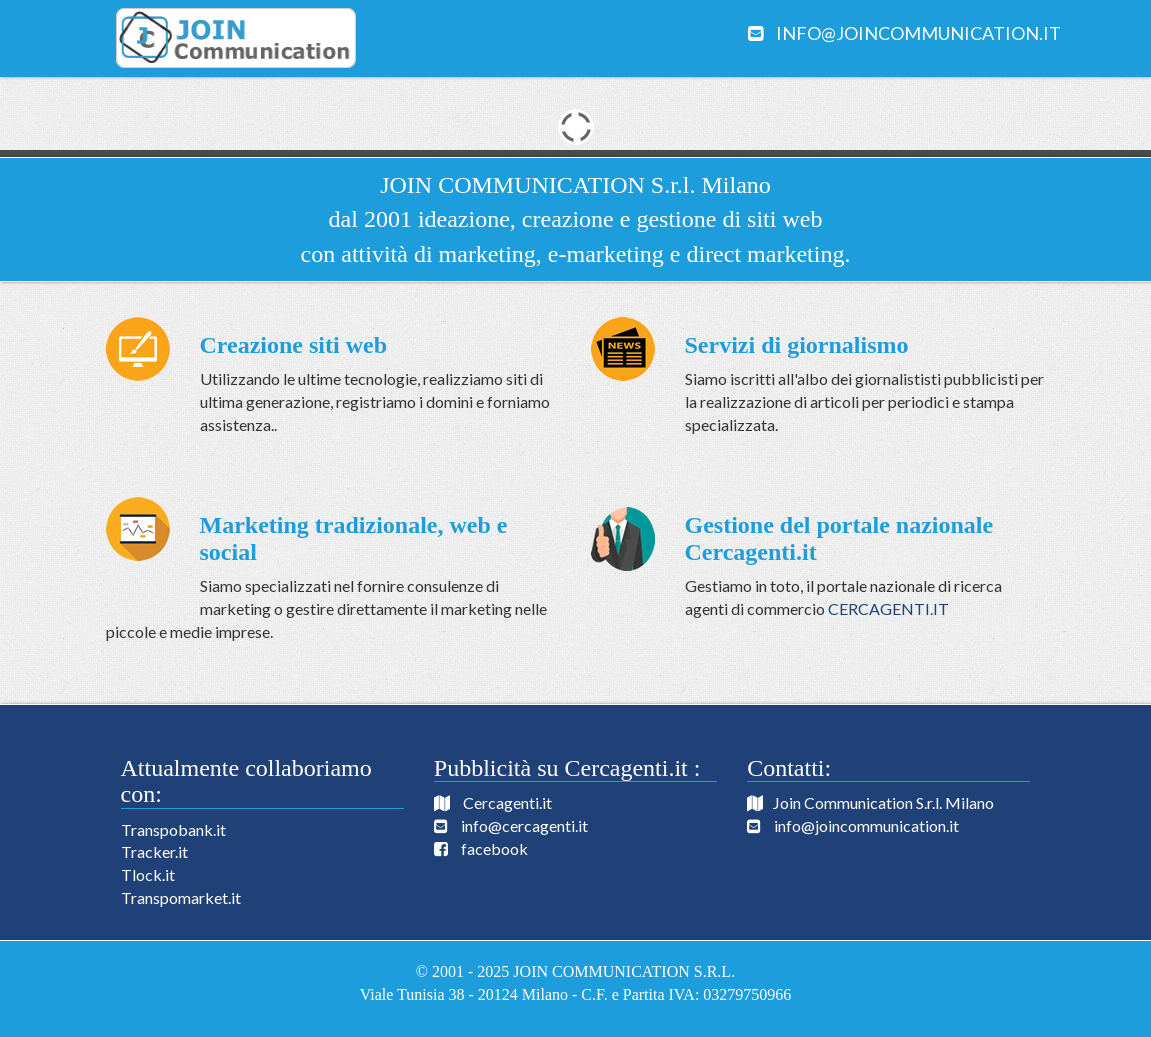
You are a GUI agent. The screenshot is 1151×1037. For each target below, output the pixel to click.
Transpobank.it (173, 829)
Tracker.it (154, 851)
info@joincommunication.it (918, 33)
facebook (494, 848)
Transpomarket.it (181, 897)
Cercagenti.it (507, 802)
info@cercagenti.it (524, 825)
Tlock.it (148, 874)
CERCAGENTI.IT (888, 608)
